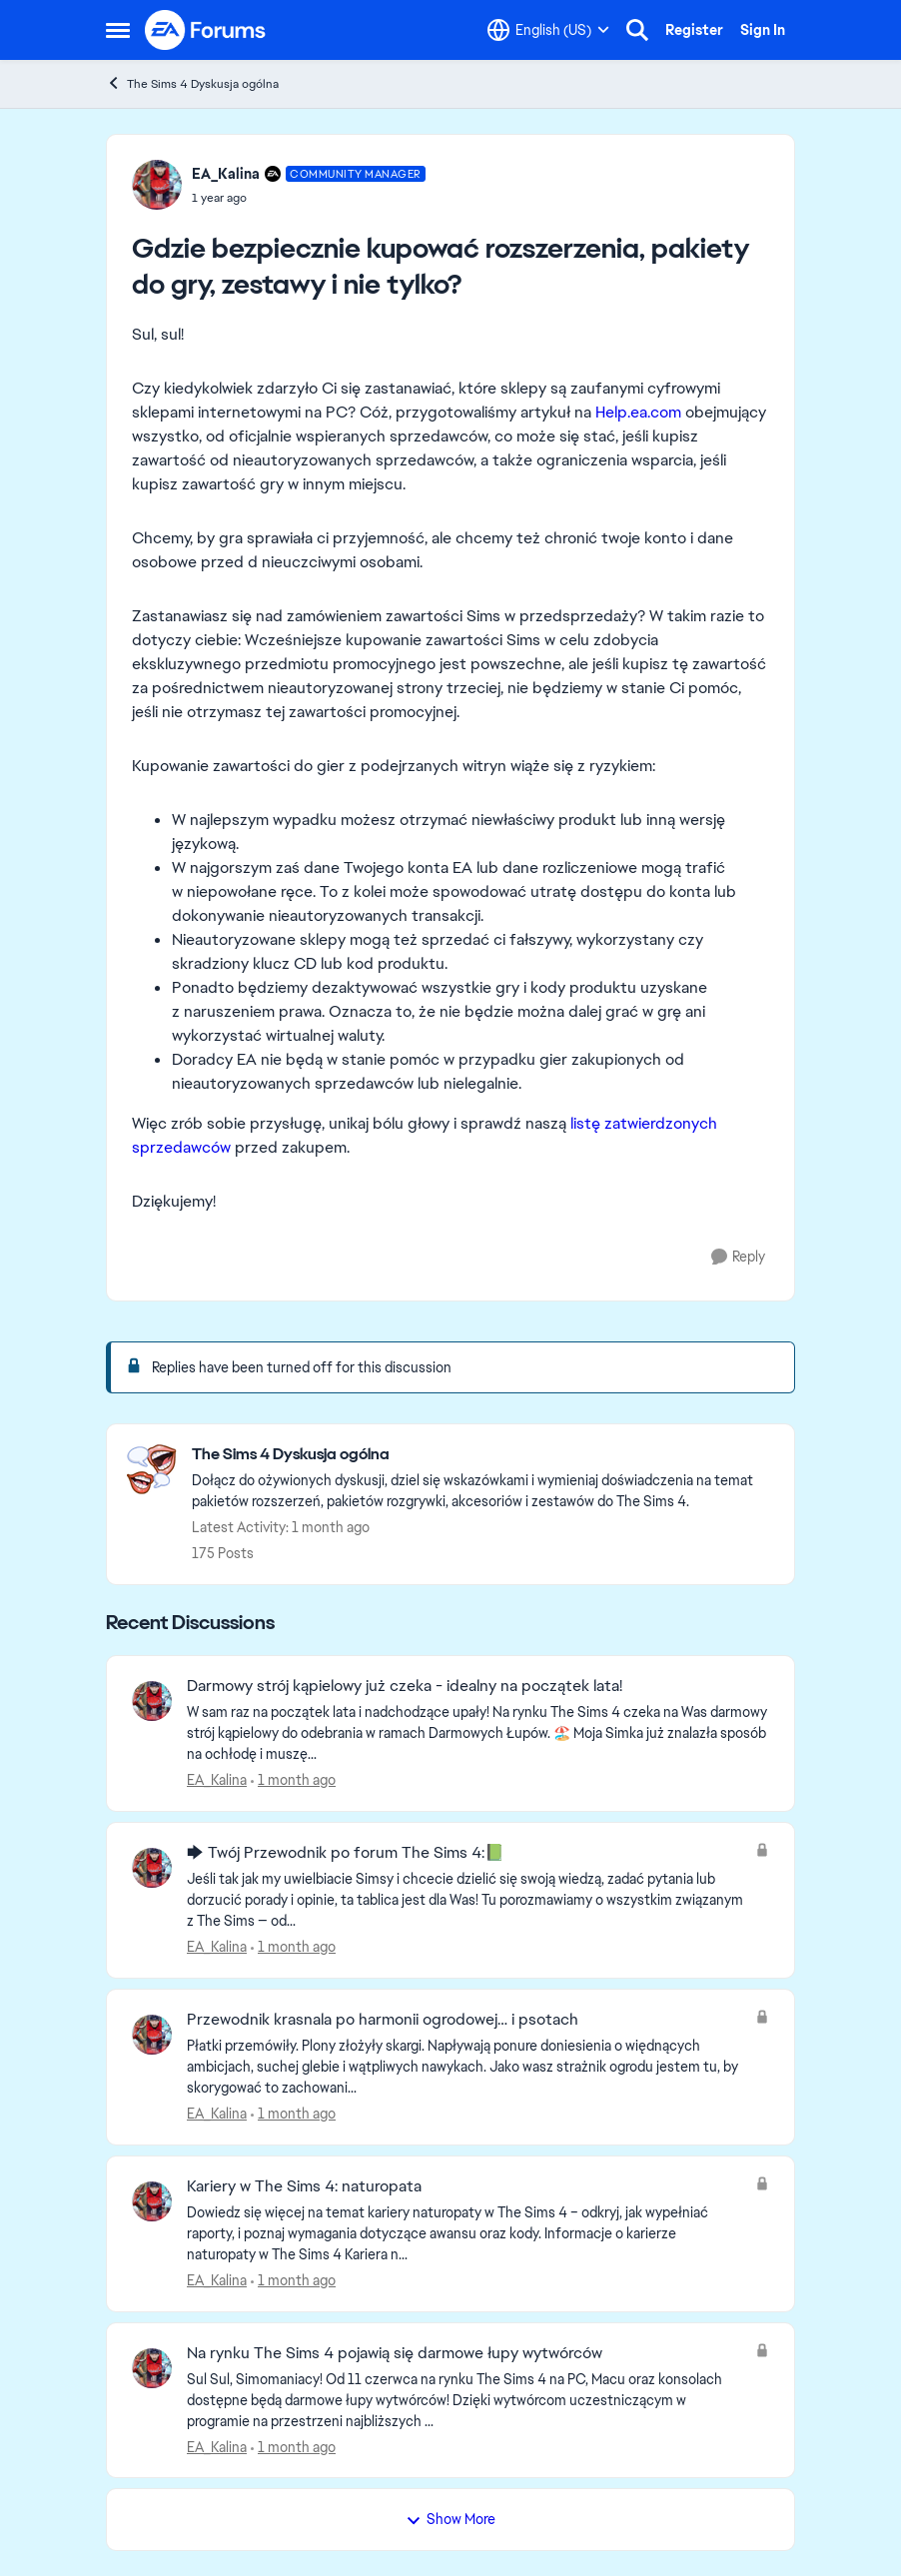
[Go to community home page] (206, 30)
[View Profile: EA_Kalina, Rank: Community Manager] (157, 185)
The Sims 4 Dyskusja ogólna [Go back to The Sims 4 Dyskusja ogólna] (192, 83)
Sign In (762, 30)
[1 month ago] (293, 1780)
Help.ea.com (638, 412)
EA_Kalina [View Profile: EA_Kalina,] (217, 1780)
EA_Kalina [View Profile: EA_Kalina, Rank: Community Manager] (226, 174)
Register (694, 30)
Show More (450, 2519)
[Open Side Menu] (118, 30)
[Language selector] (548, 30)
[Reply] (738, 1257)
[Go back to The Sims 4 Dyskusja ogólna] (483, 1454)
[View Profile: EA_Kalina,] (152, 1701)
